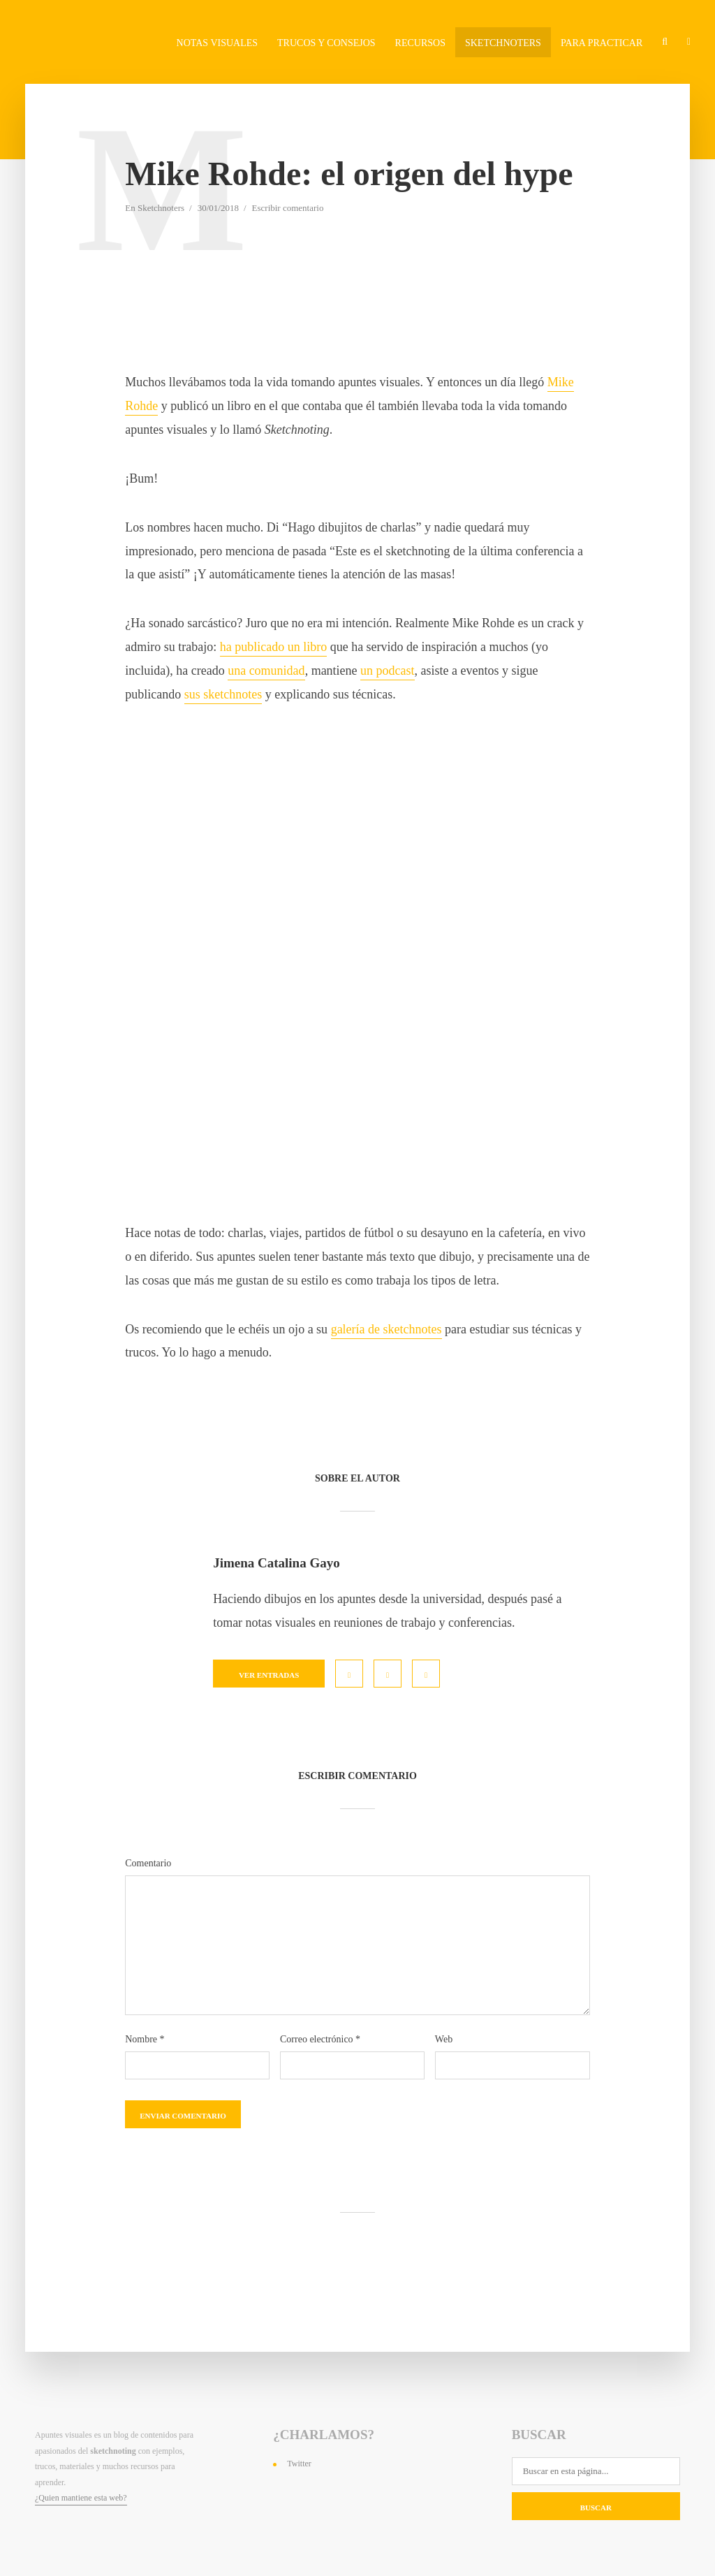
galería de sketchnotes (386, 1329)
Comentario (148, 1863)
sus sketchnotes (223, 694)
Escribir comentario (288, 208)
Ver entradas (269, 1675)
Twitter (299, 2463)
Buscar (596, 2507)
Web (443, 2039)
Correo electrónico (320, 2039)
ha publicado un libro (273, 647)
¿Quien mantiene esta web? (81, 2498)
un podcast (387, 671)
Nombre (144, 2039)
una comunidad (266, 671)
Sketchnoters (161, 208)
